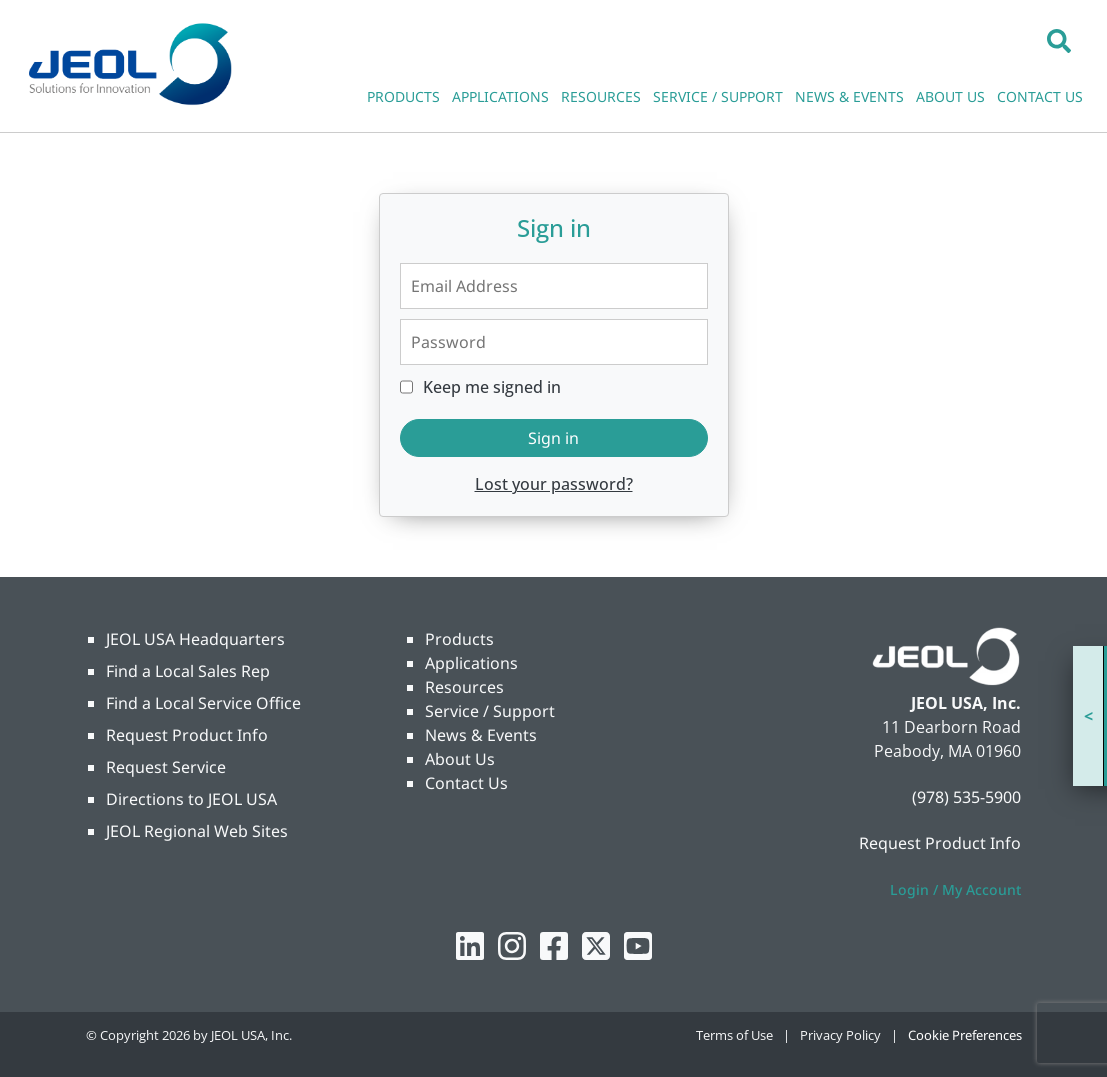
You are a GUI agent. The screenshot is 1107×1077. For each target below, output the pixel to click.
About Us (460, 759)
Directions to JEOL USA (191, 799)
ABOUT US (950, 96)
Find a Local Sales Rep (188, 671)
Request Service (166, 767)
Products (459, 639)
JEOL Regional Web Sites (197, 831)
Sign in (553, 438)
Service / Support (490, 711)
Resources (464, 687)
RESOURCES (601, 96)
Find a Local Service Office (203, 703)
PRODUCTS (403, 96)
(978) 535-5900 (966, 797)
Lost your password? (554, 484)
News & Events (481, 735)
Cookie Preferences (965, 1035)
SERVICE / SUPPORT (718, 96)
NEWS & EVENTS (849, 96)
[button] (1059, 40)
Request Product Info (187, 735)
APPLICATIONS (500, 96)
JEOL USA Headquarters (195, 639)
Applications (471, 663)
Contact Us (466, 783)
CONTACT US (1040, 96)
